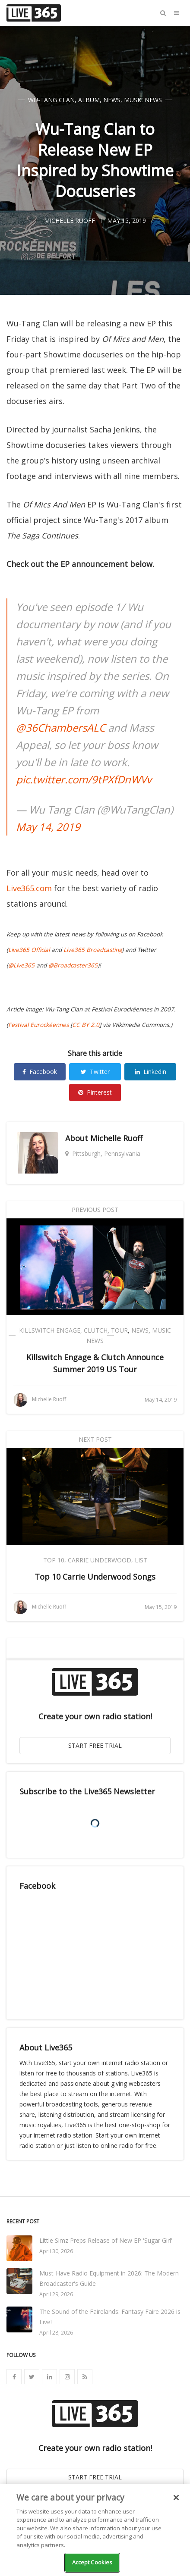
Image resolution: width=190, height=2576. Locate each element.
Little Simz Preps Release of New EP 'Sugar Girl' (105, 2240)
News (111, 100)
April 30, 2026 (56, 2251)
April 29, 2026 (56, 2294)
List (141, 1560)
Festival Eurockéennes (38, 1025)
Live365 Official (29, 950)
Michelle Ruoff (116, 1138)
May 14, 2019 (48, 827)
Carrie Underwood (99, 1560)
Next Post (95, 1439)
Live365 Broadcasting (92, 950)
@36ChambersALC (60, 727)
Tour (119, 1330)
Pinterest (95, 1092)
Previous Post (95, 1209)
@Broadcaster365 (73, 965)
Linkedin (150, 1071)
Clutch (96, 1330)
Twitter (95, 1071)
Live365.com (29, 888)
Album (89, 100)
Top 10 (53, 1560)
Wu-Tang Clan (51, 100)
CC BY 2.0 (85, 1025)
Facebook (39, 1071)
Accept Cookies (92, 2562)
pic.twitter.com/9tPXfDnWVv (84, 779)
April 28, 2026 (56, 2332)
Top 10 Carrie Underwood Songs (95, 1576)
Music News (143, 100)
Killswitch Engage (49, 1330)
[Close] (176, 2497)
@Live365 (21, 965)
